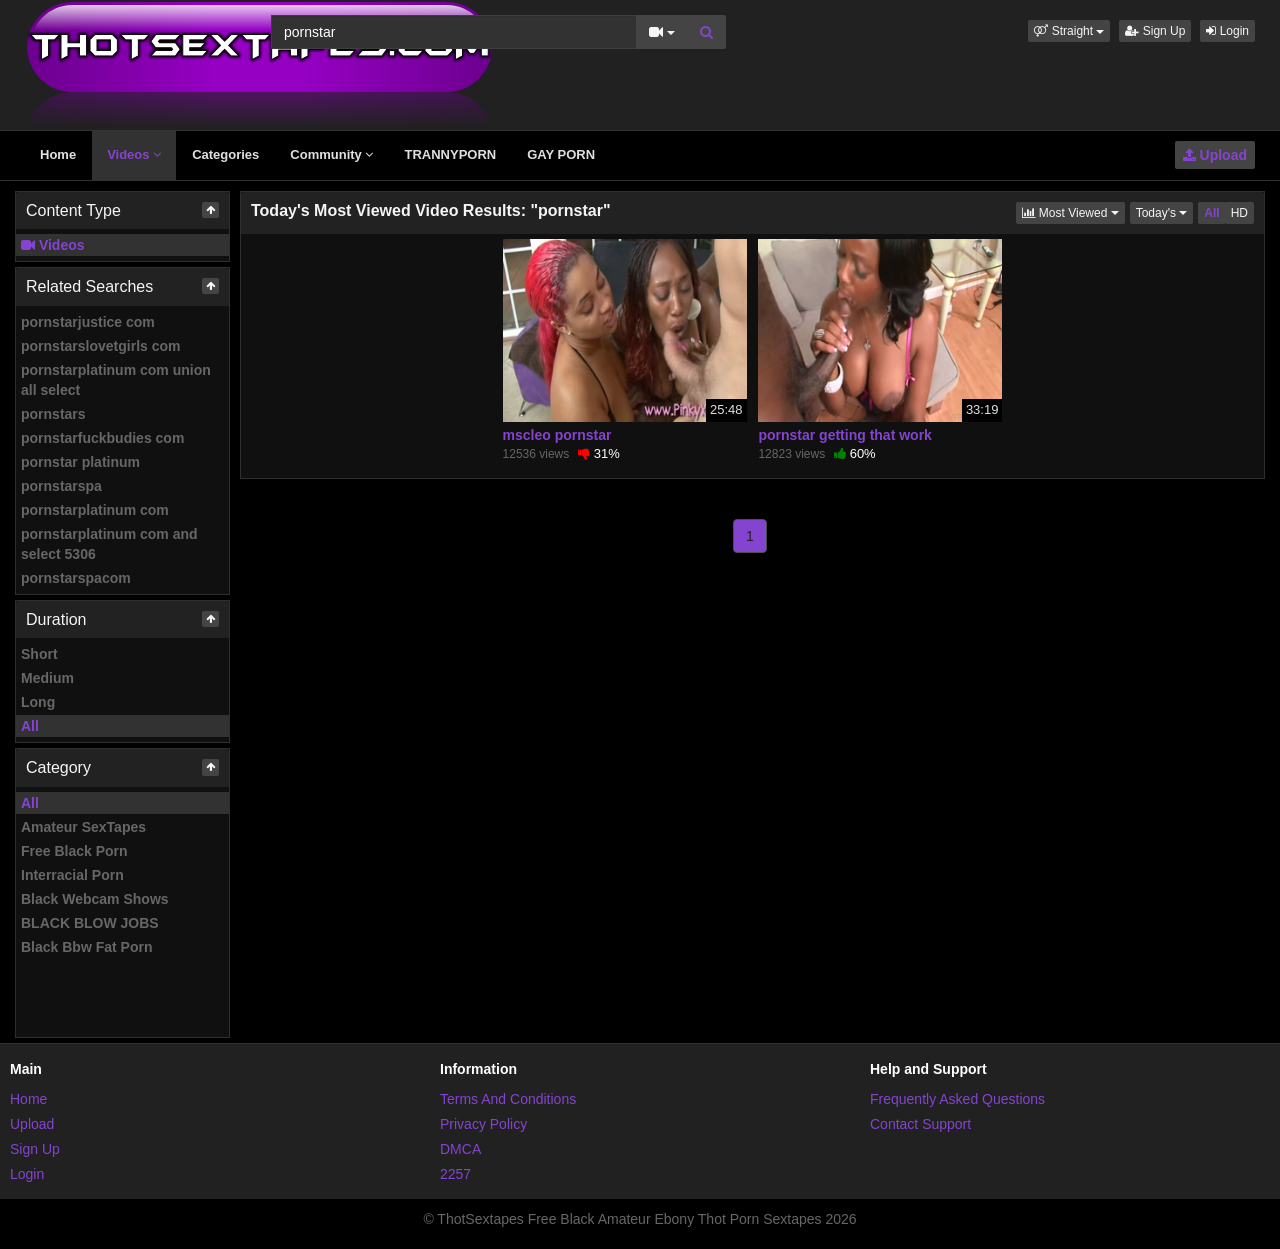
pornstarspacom (76, 578)
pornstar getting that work (844, 435)
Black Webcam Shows (95, 899)
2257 (455, 1174)
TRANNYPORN (450, 154)
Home (58, 154)
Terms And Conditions (508, 1099)
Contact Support (920, 1124)
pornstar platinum (80, 462)
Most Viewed (1073, 211)
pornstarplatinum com (95, 510)
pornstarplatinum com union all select (116, 380)
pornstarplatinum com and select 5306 (109, 544)
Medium (47, 678)
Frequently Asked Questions (957, 1099)
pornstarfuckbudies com (102, 438)
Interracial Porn (72, 875)
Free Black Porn (74, 851)
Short (39, 654)
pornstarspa (61, 486)
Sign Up (1155, 31)
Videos (134, 154)
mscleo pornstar (557, 435)
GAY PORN (561, 154)
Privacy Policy (483, 1124)
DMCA (460, 1149)
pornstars (53, 414)
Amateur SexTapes (83, 827)
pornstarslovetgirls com (101, 346)
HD (1239, 213)
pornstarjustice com (88, 322)
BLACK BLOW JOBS (90, 923)
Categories (225, 154)
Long (38, 702)
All (30, 726)
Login (1227, 31)
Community (331, 154)
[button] (1069, 31)
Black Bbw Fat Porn (86, 947)
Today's (1165, 211)
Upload (1215, 155)
